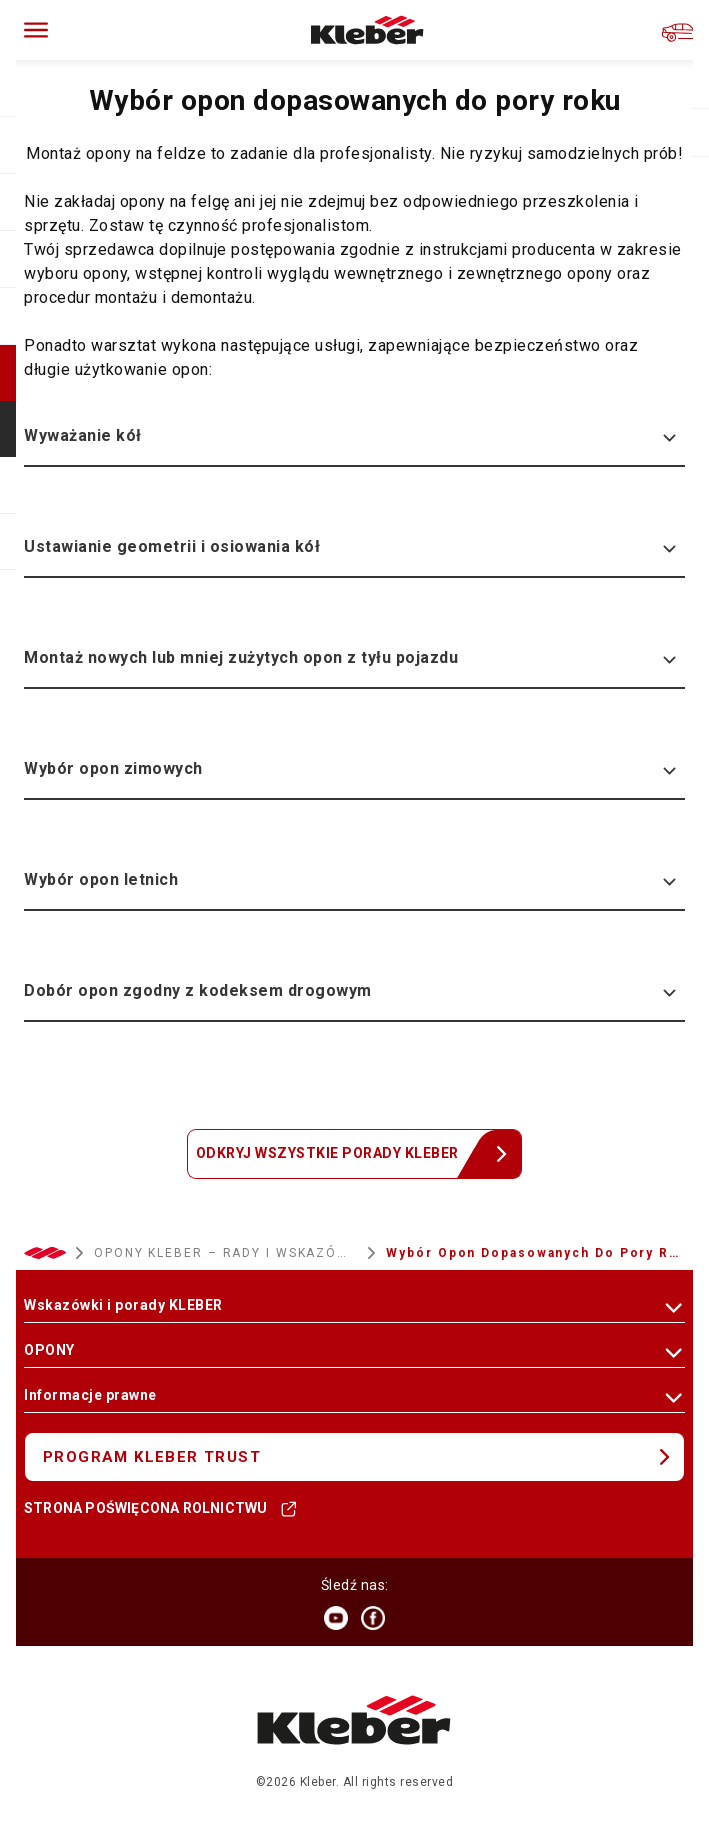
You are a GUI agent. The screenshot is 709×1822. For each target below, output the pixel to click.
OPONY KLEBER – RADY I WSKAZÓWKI (226, 1253)
